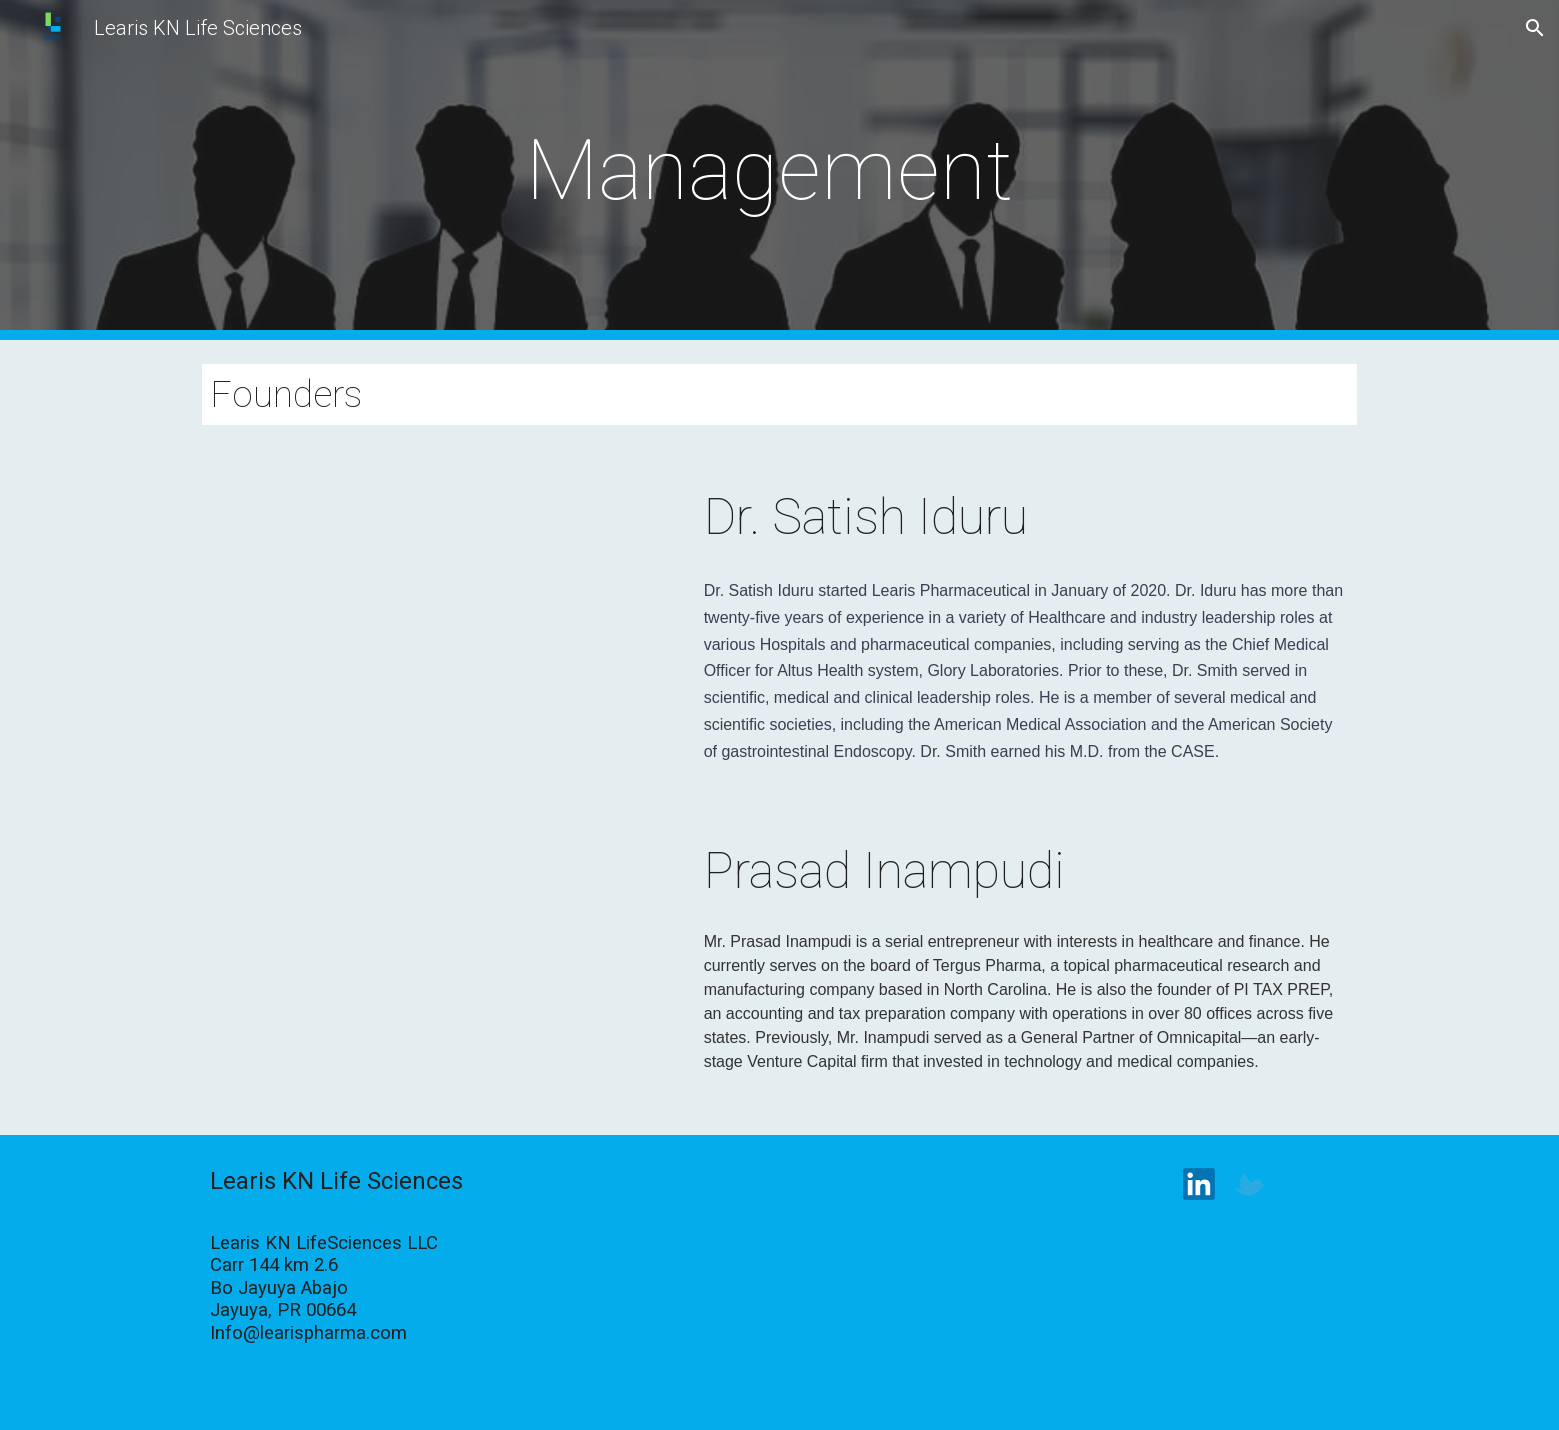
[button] (1535, 28)
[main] (780, 170)
